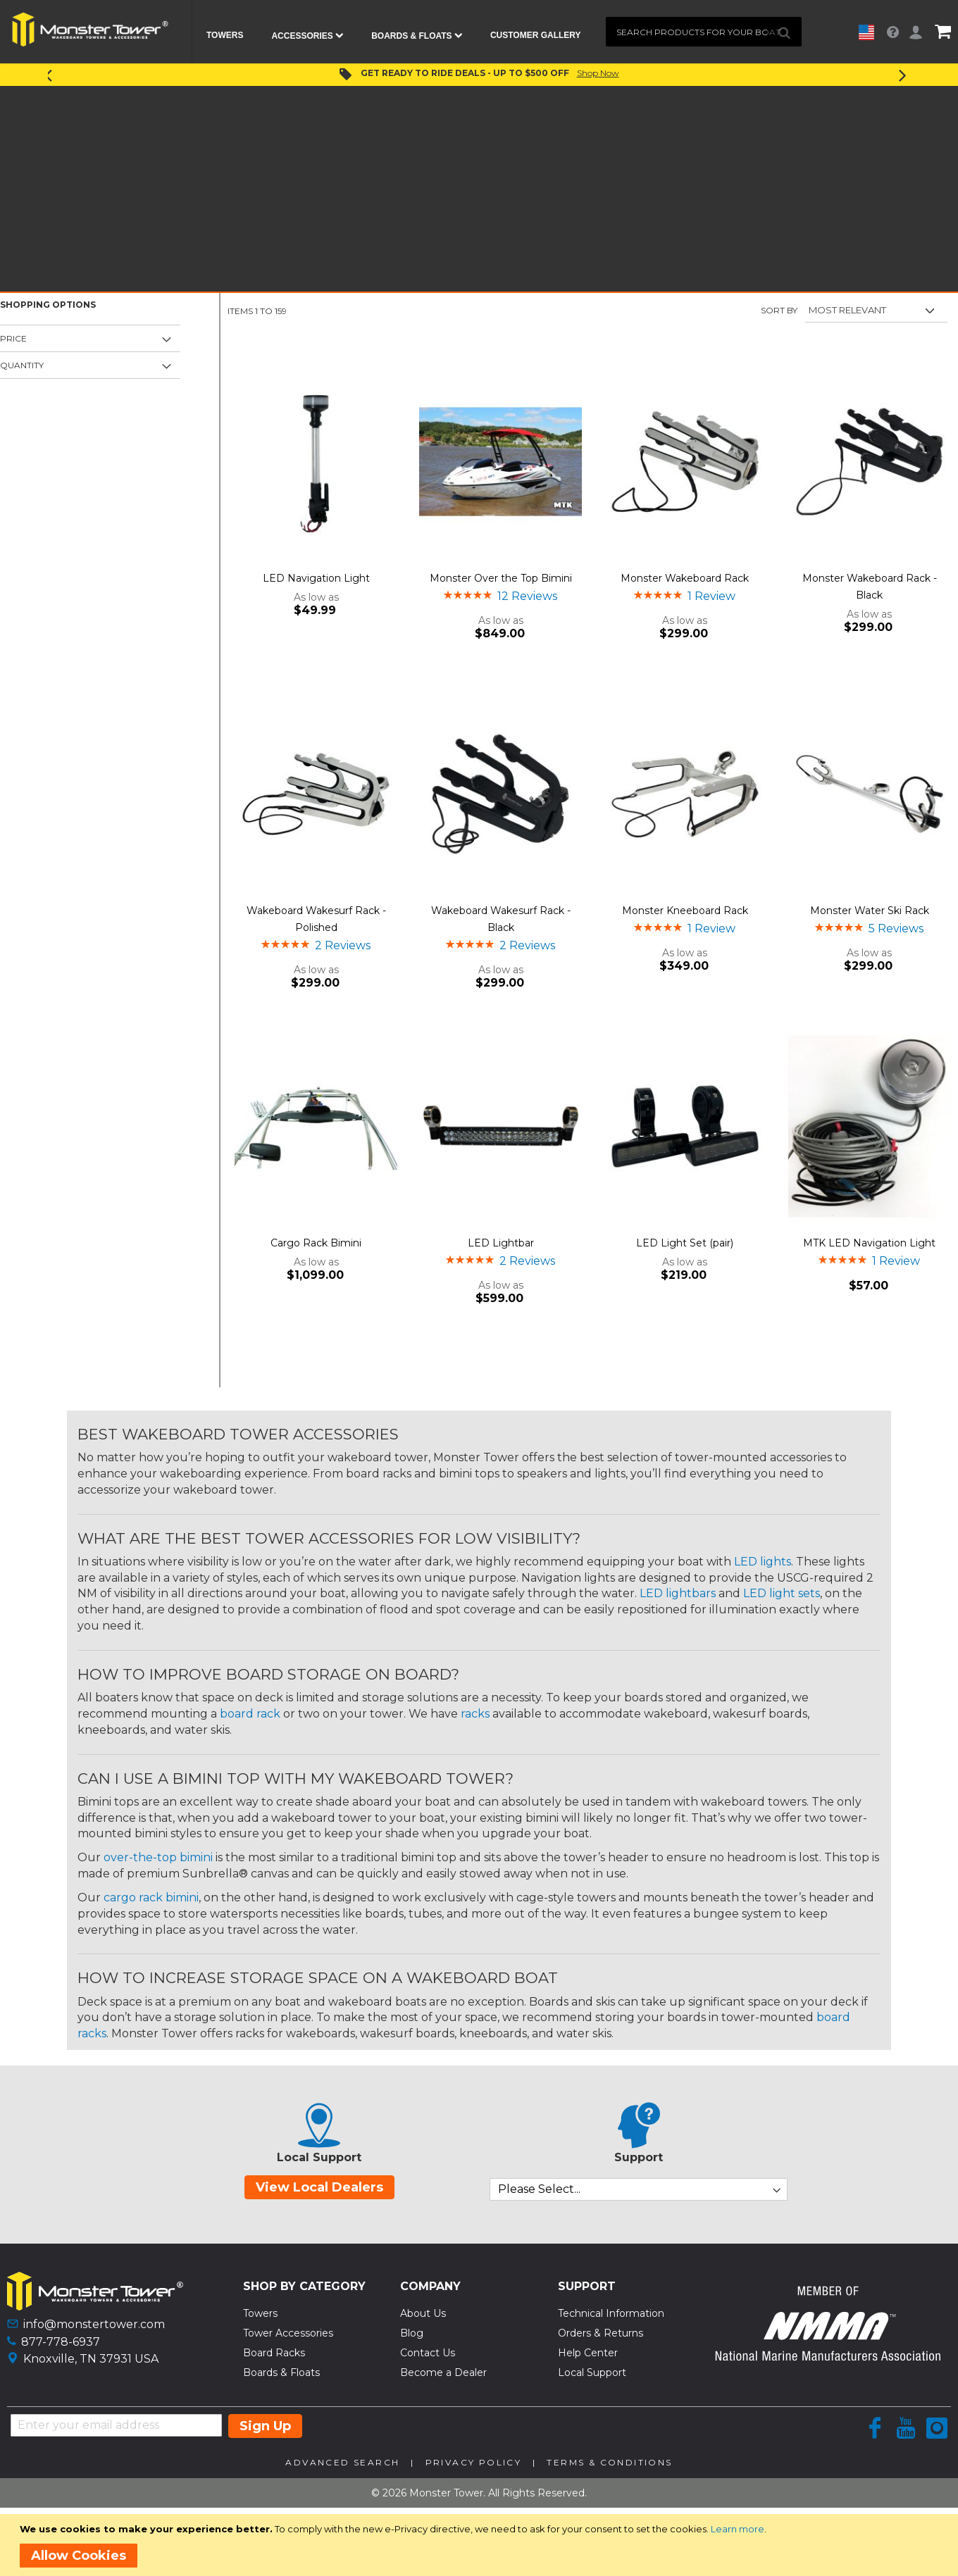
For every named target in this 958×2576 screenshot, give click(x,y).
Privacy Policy (473, 2462)
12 (527, 596)
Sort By (779, 310)
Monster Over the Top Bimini (501, 578)
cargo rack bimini (151, 1897)
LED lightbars (678, 1593)
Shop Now (598, 73)
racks (475, 1713)
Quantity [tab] (22, 365)
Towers (260, 2313)
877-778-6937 (60, 2342)
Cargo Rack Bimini (315, 1243)
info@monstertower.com (94, 2324)
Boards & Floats (281, 2372)
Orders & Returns (600, 2333)
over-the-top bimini (158, 1857)
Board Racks (274, 2352)
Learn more (737, 2528)
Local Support (592, 2372)
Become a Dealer (443, 2372)
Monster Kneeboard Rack (685, 910)
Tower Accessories (288, 2333)
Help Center (588, 2352)
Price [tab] (13, 338)
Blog (411, 2333)
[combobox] (704, 31)
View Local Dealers (319, 2187)
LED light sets (781, 1593)
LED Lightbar (501, 1243)
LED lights (762, 1561)
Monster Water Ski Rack (869, 910)
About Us (423, 2313)
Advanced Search (342, 2462)
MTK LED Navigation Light (869, 1243)
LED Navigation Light (316, 578)
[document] (481, 2545)
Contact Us (427, 2352)
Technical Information (611, 2313)
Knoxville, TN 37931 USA (90, 2358)
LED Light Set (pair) (684, 1243)
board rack (250, 1713)
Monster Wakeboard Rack (685, 578)
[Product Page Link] (316, 463)
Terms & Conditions (609, 2462)
